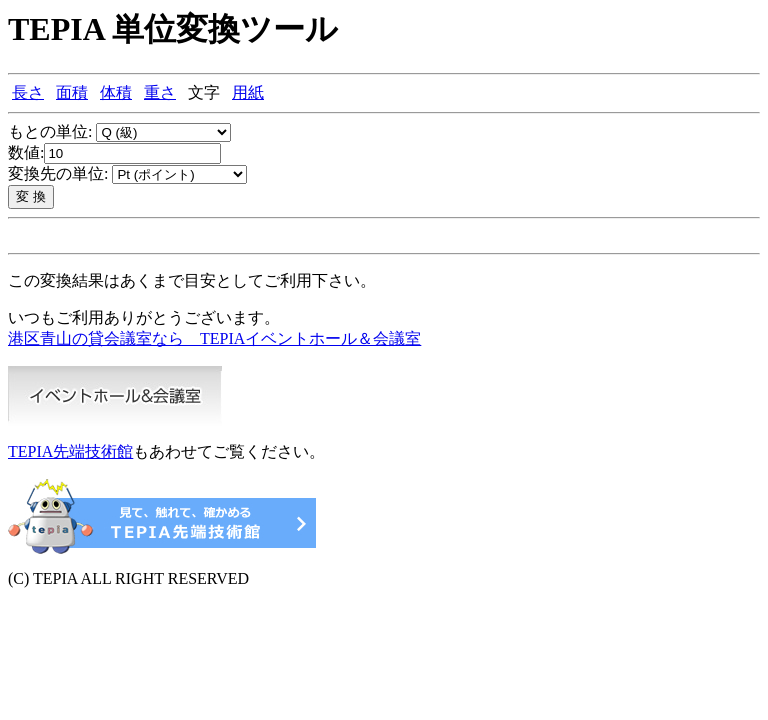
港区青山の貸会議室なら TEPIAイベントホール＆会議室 (214, 338)
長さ (28, 92)
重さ (160, 92)
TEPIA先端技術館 (70, 451)
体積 (116, 92)
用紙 (248, 92)
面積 (72, 92)
